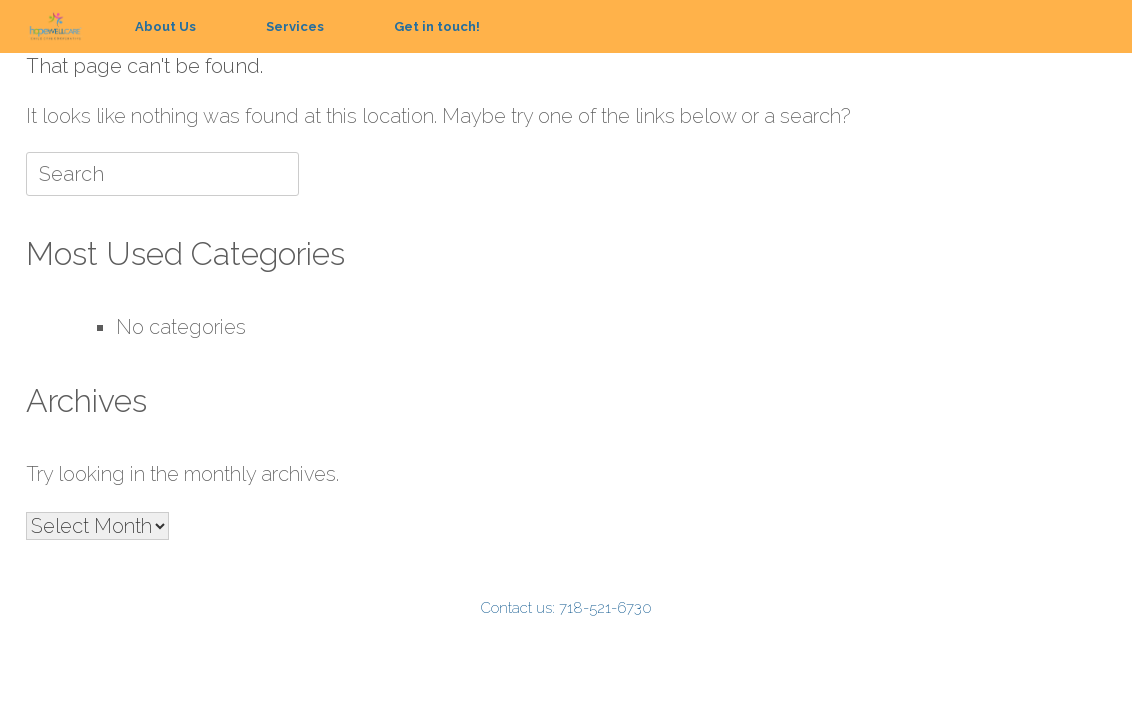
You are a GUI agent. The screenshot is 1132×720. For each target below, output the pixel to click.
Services (295, 26)
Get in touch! (437, 26)
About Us (165, 26)
